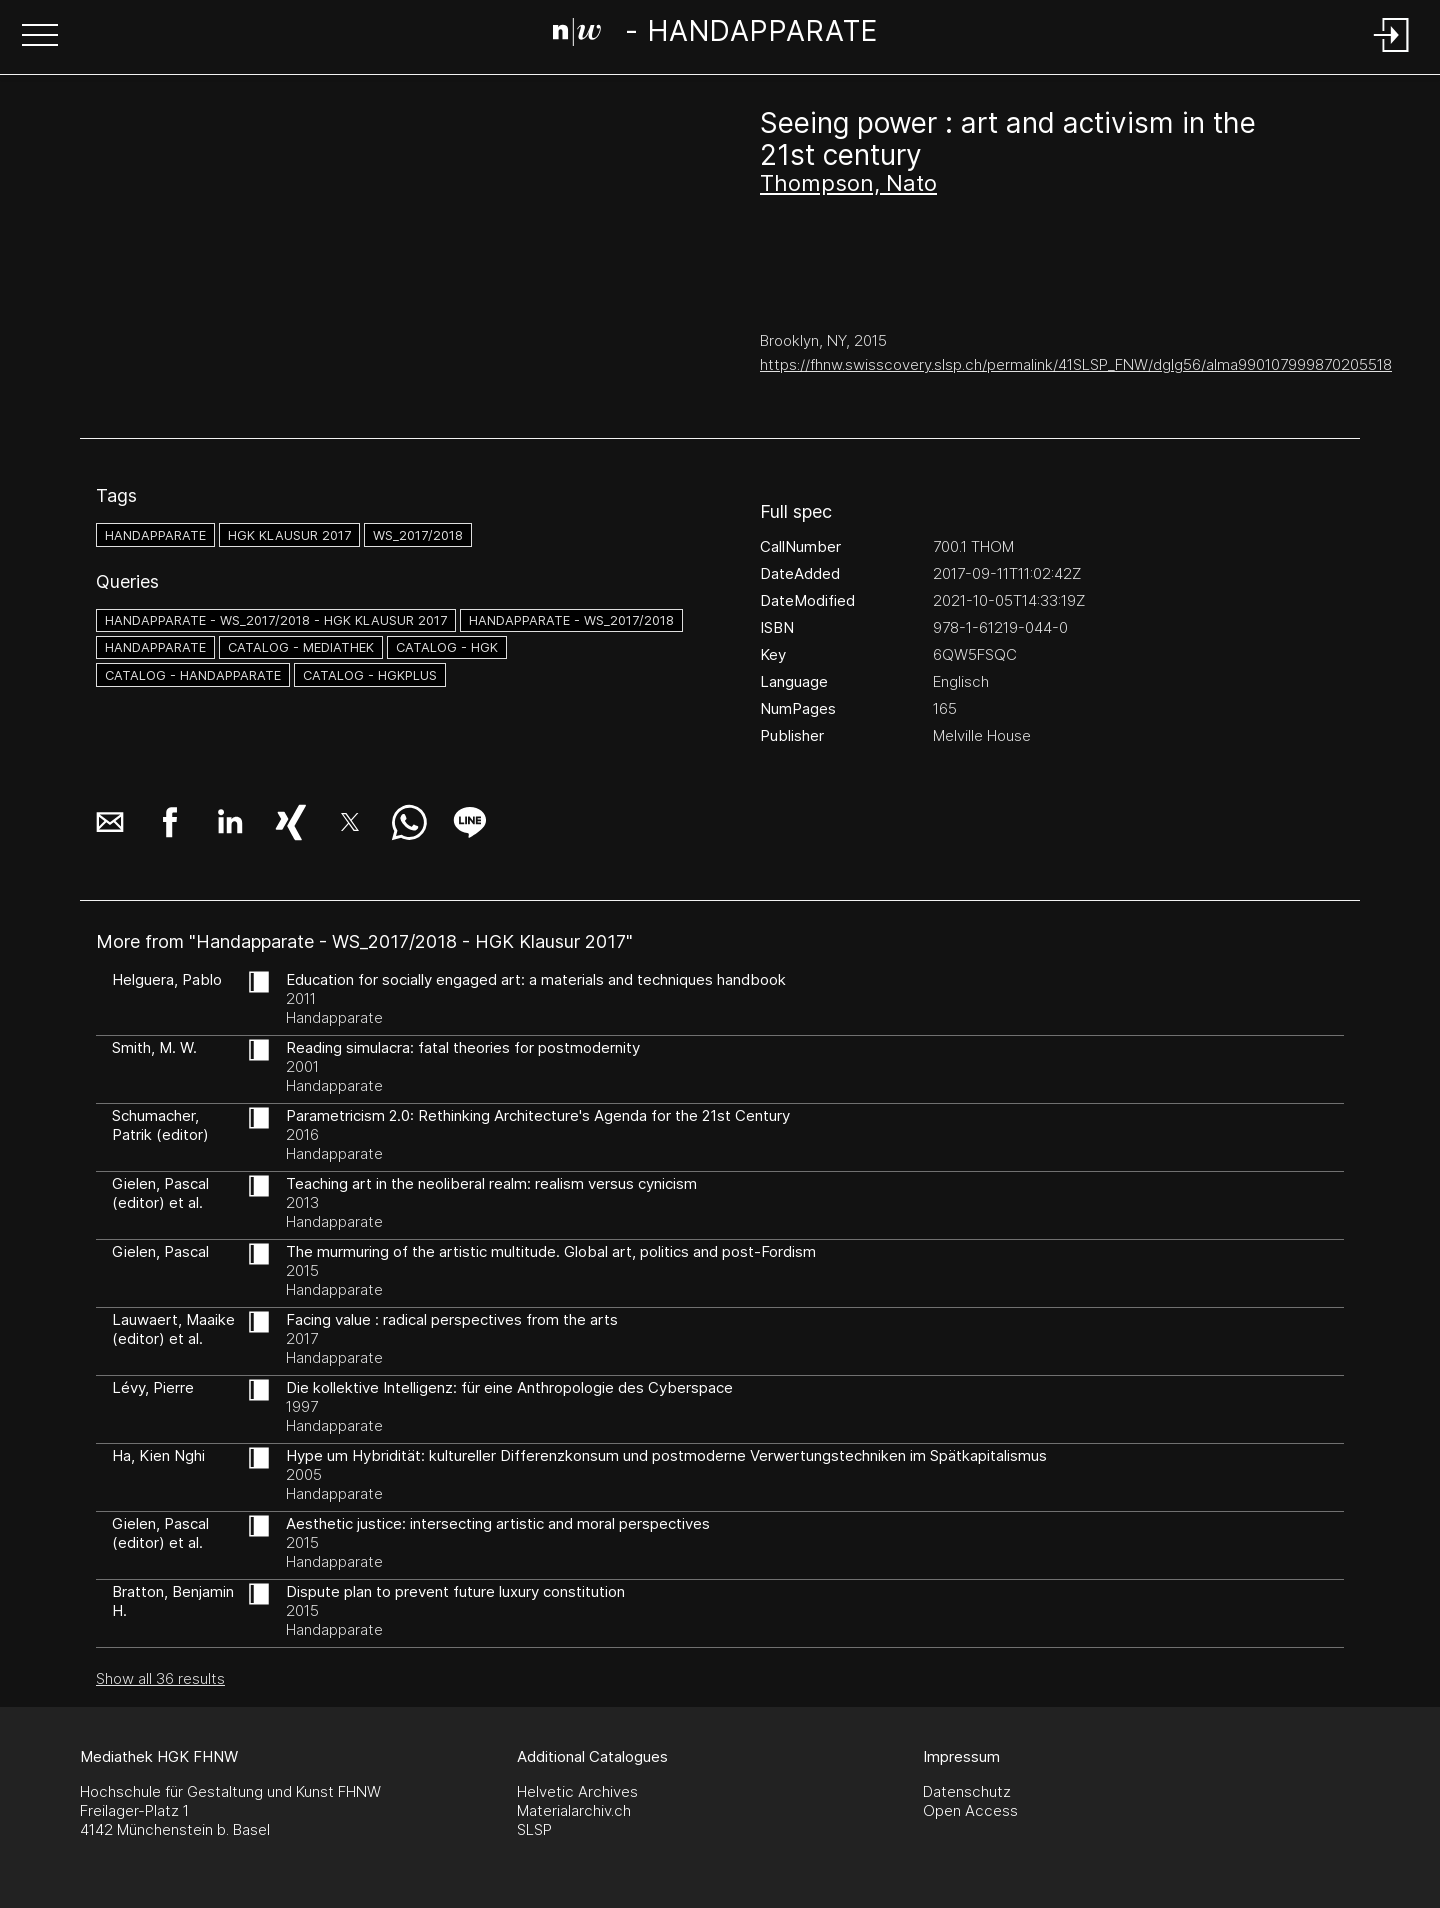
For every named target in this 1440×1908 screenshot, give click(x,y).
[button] (40, 37)
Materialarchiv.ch (574, 1810)
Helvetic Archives (577, 1791)
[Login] (1392, 53)
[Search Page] (715, 35)
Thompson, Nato (848, 183)
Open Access (970, 1810)
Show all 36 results (160, 1678)
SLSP (534, 1829)
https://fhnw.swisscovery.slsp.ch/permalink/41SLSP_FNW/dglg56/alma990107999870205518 (1076, 364)
